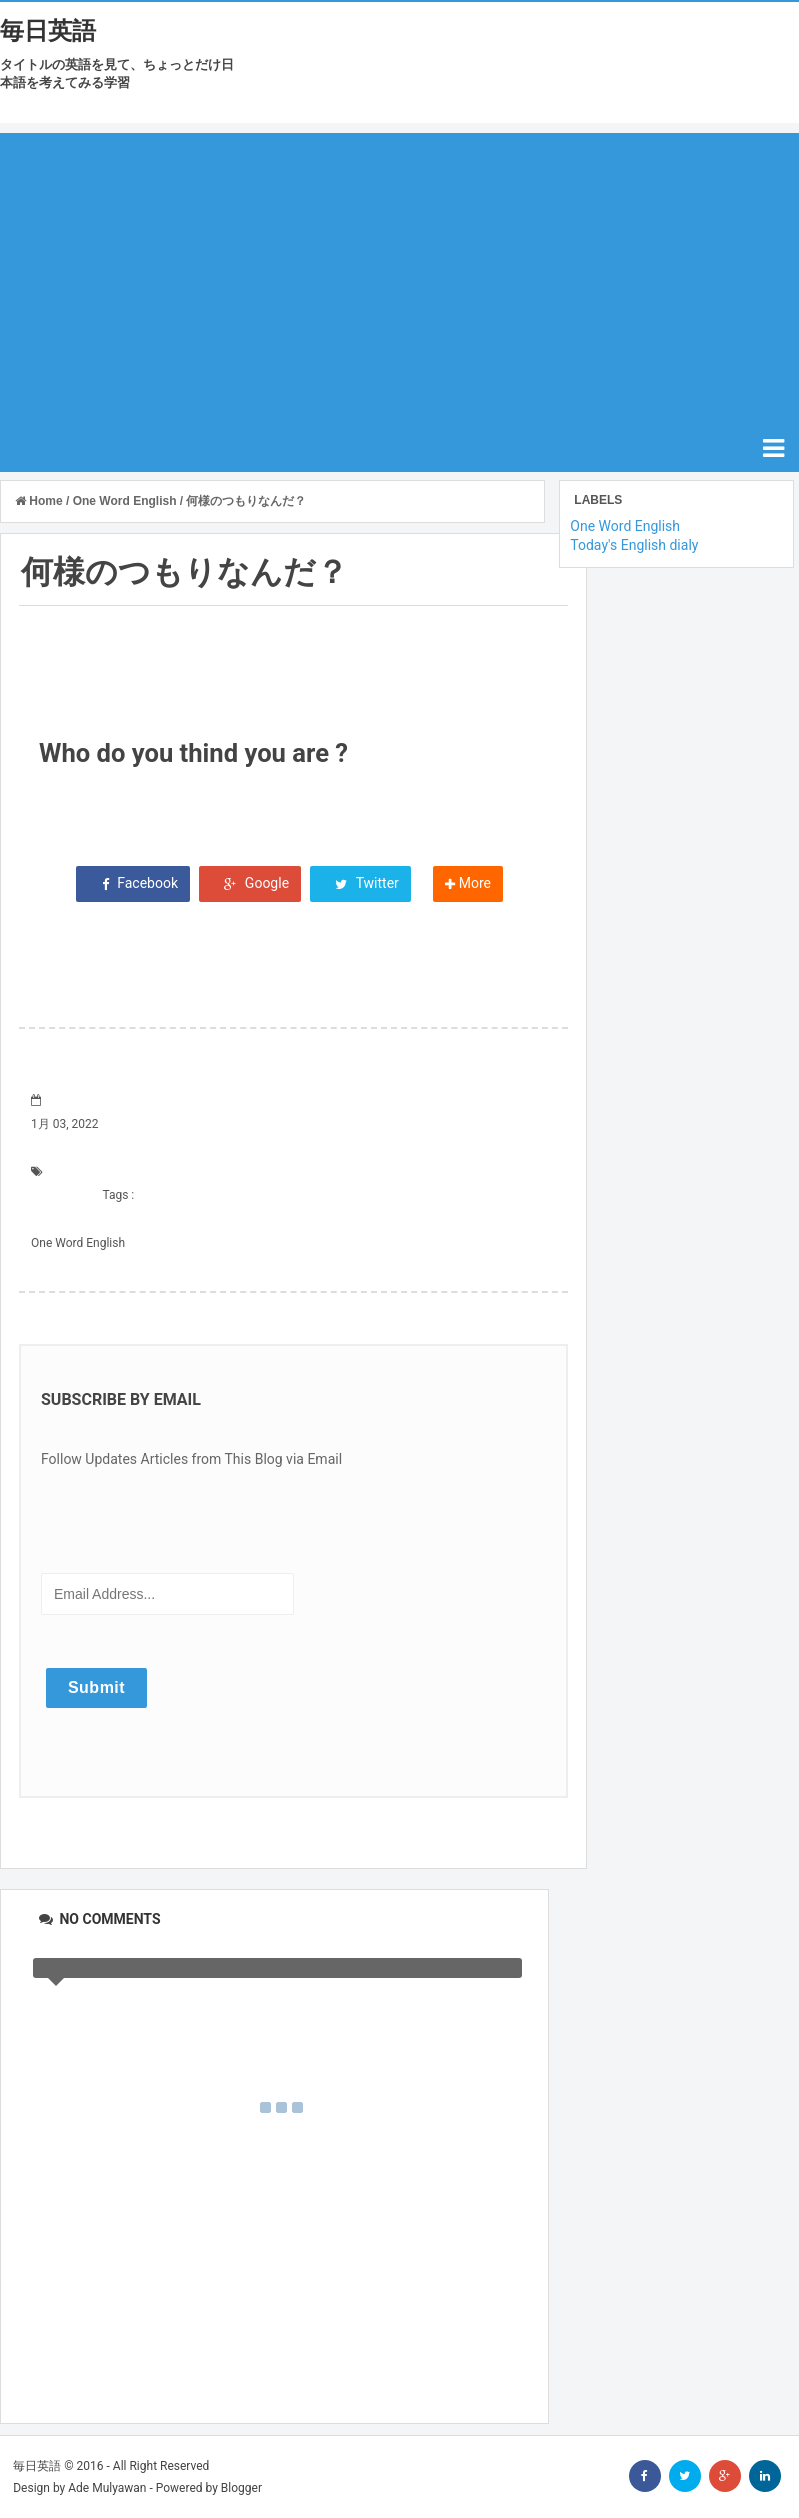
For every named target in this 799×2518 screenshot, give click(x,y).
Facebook (133, 883)
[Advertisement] (399, 273)
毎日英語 (48, 31)
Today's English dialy (634, 545)
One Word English (78, 1243)
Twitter (360, 883)
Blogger (241, 2488)
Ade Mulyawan (107, 2488)
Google (250, 883)
